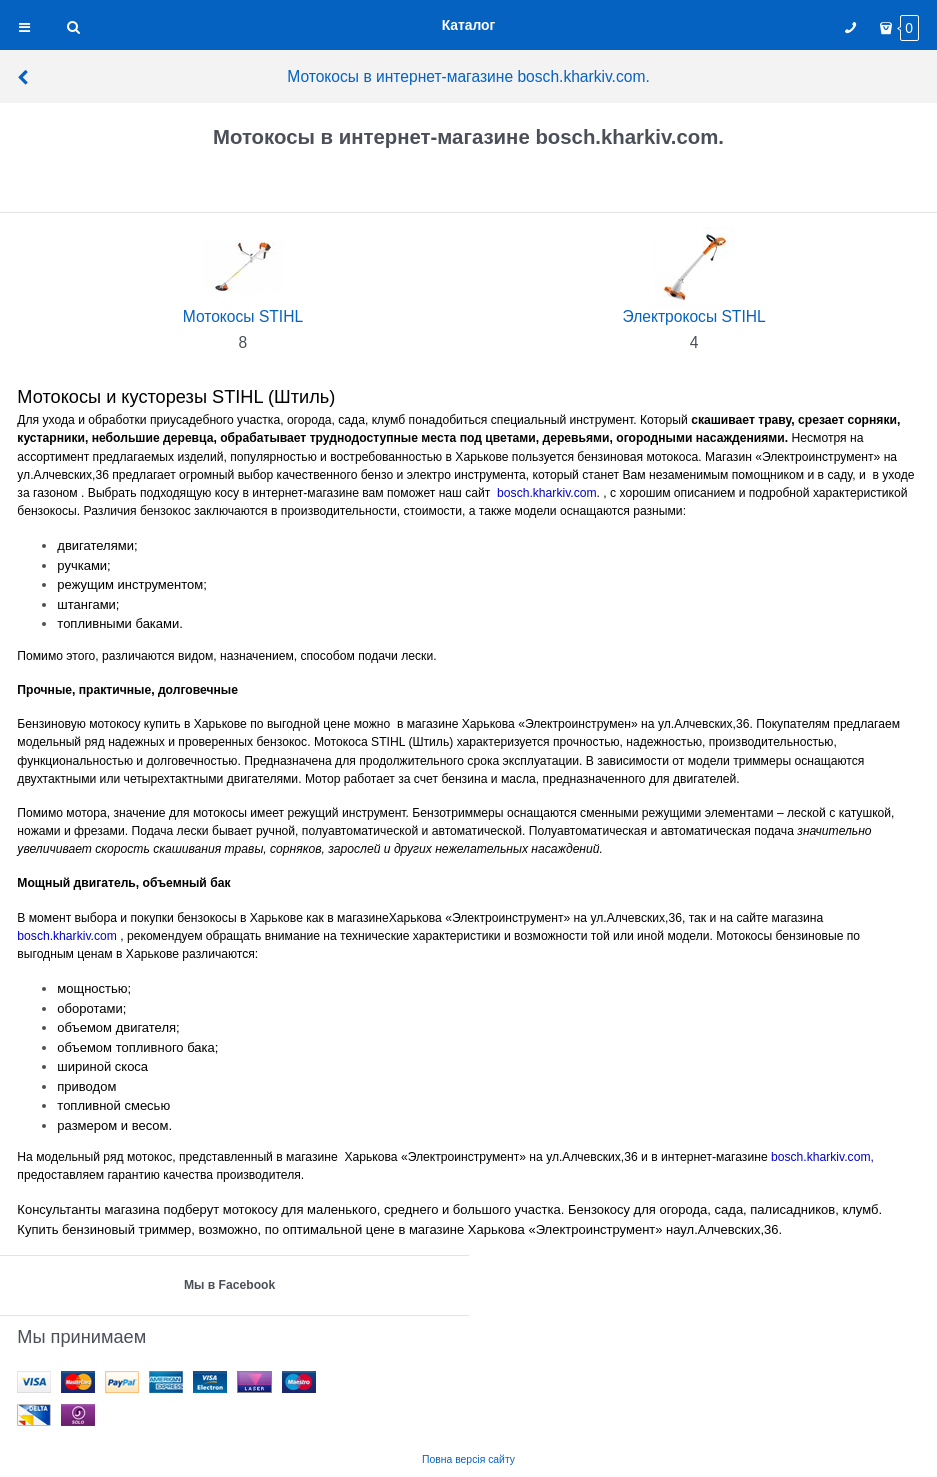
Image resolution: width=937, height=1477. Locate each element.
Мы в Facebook (229, 1285)
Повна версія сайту (468, 1459)
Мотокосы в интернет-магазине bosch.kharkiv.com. (332, 76)
